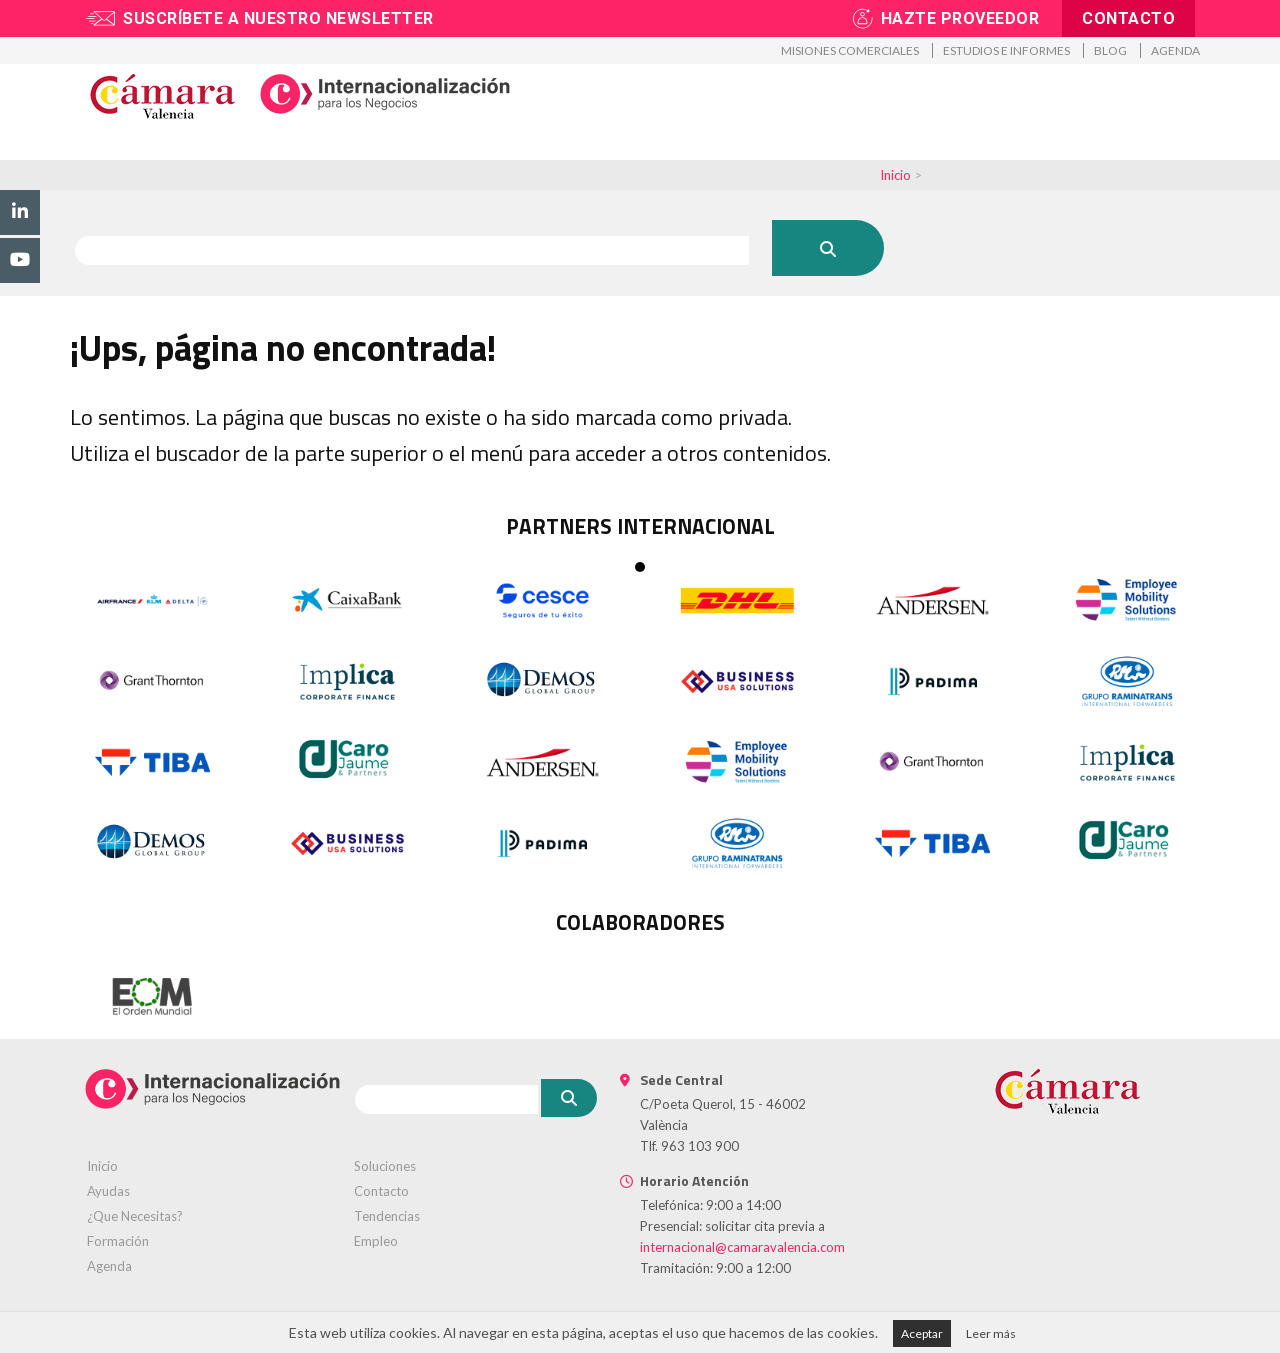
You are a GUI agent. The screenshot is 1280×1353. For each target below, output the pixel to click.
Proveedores (821, 151)
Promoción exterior (172, 151)
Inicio (895, 175)
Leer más (991, 1333)
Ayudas (108, 1191)
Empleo (376, 1241)
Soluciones (385, 1166)
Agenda (1175, 50)
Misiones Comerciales (850, 50)
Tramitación (482, 151)
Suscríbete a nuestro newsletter (278, 18)
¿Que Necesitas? (135, 1216)
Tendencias (387, 1216)
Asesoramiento (343, 151)
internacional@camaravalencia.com (742, 1247)
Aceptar (922, 1333)
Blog (1110, 50)
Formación (604, 151)
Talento (709, 151)
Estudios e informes (1006, 50)
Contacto (1128, 18)
